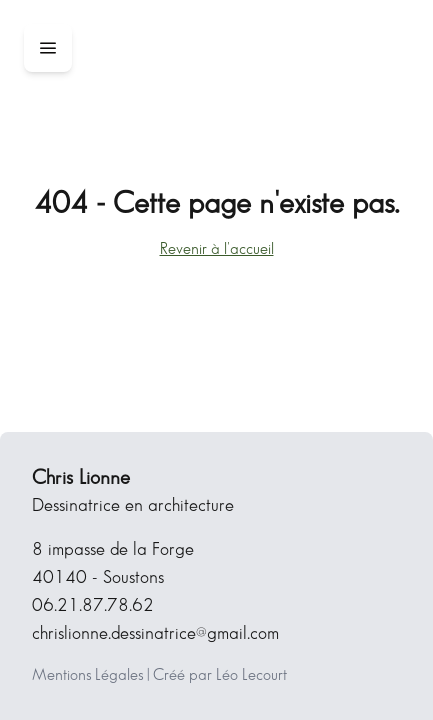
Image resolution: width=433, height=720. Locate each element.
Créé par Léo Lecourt (220, 675)
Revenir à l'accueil (217, 249)
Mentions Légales (87, 675)
